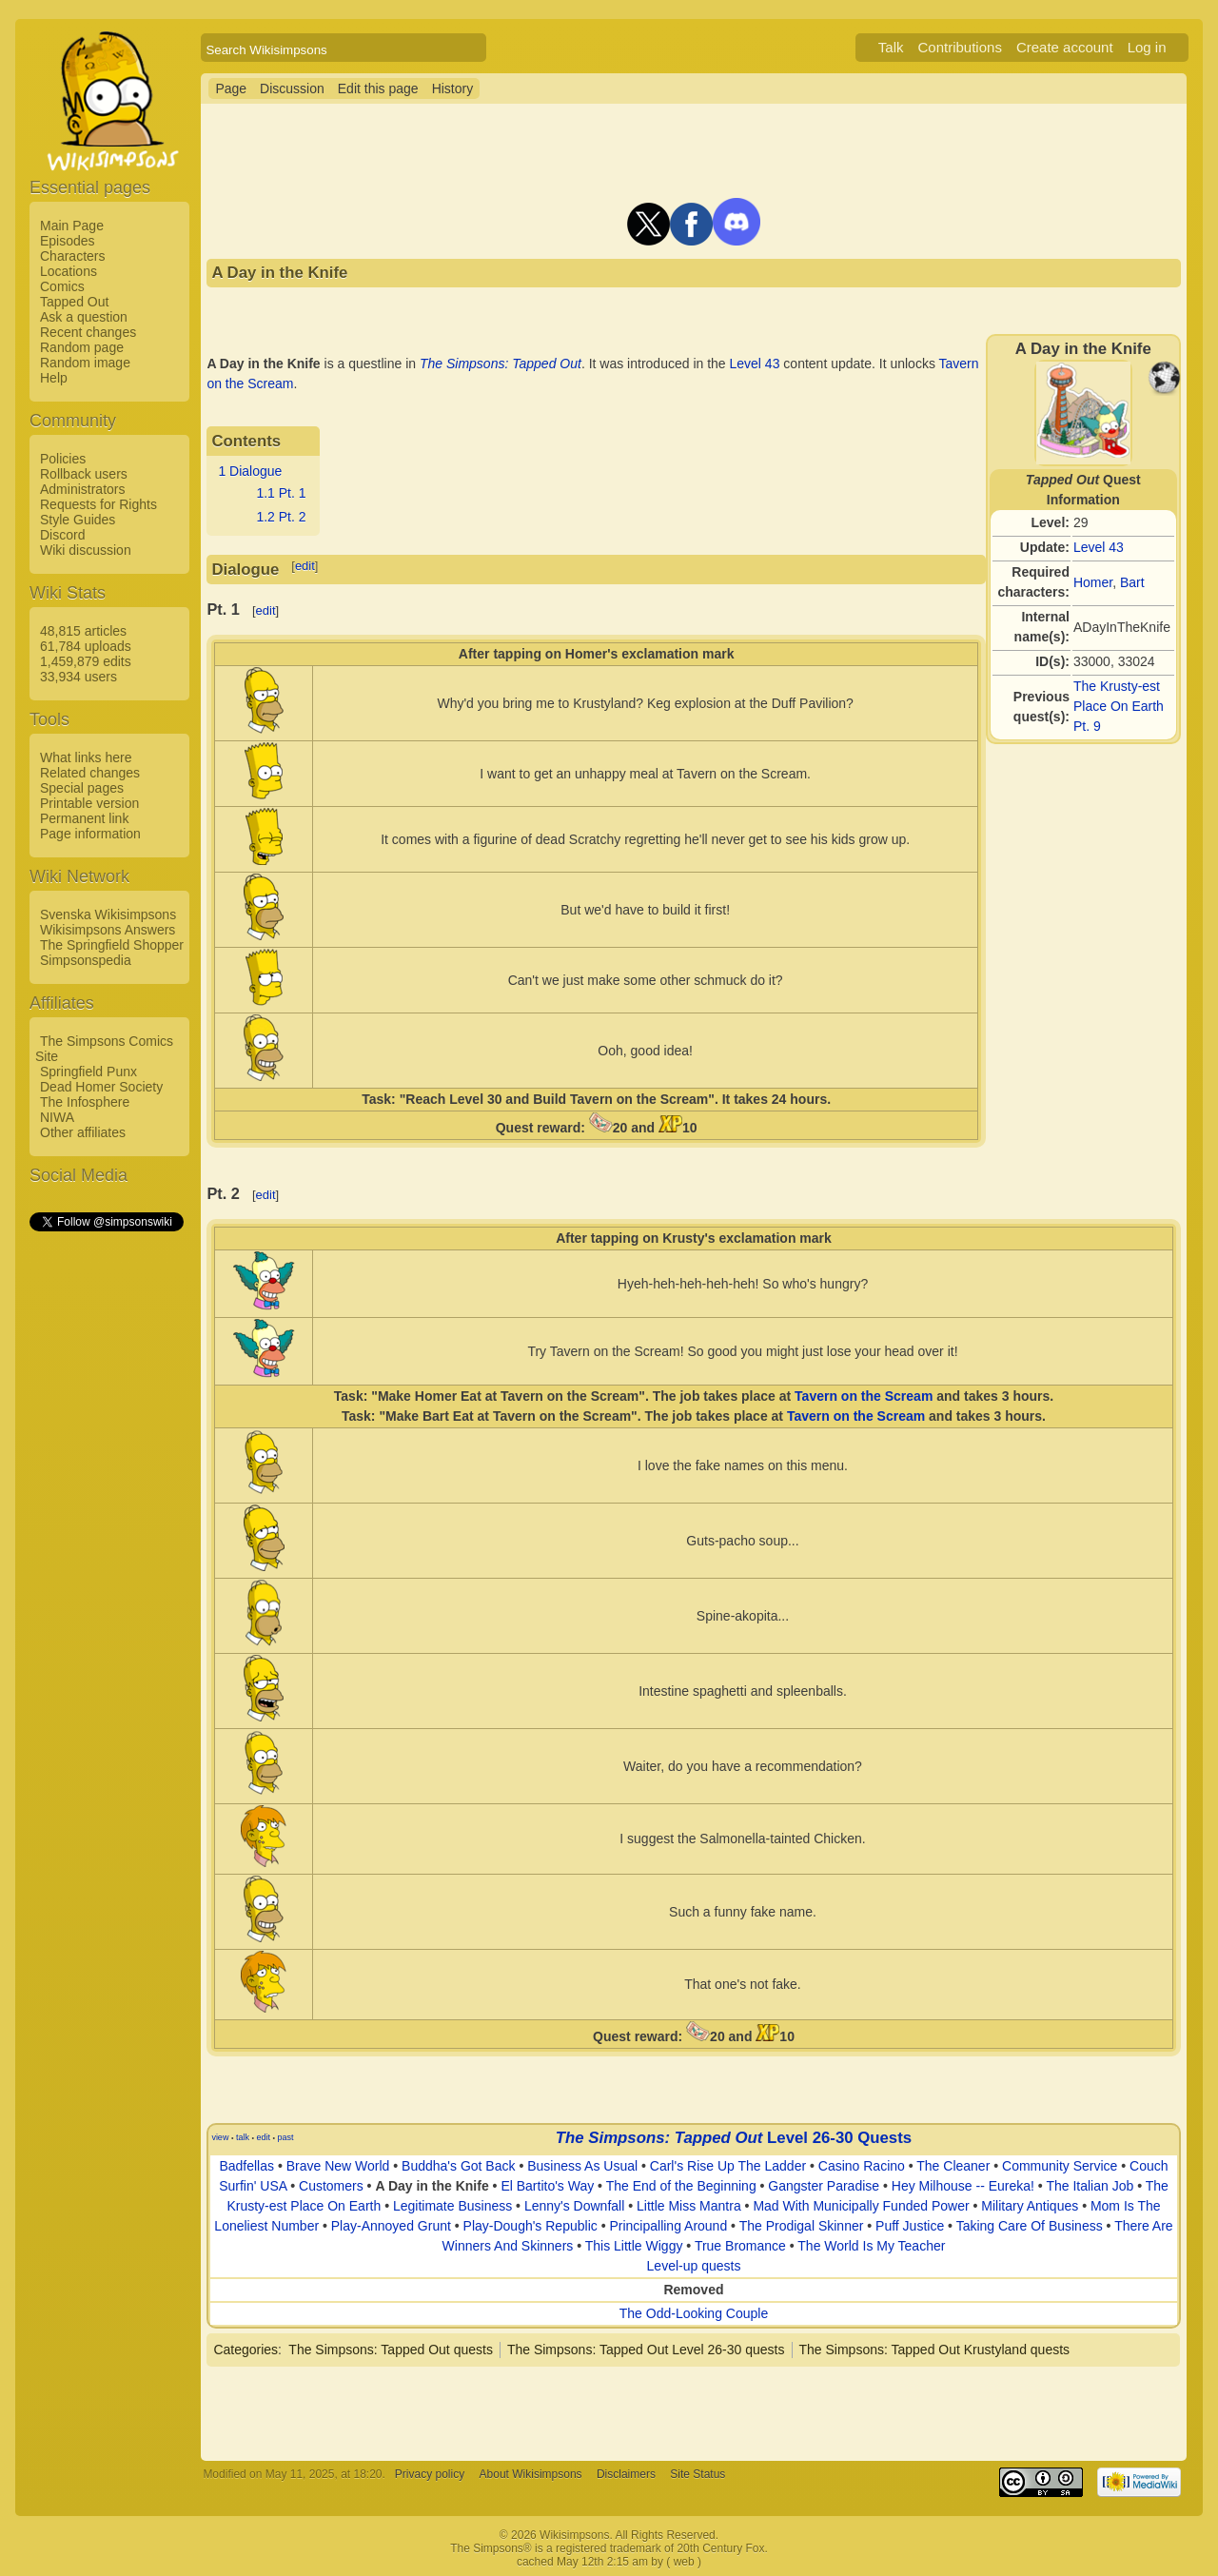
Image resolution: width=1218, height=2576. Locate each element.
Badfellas (246, 2165)
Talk (891, 47)
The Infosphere (84, 1102)
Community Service (1059, 2165)
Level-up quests (694, 2265)
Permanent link (84, 818)
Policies (63, 458)
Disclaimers (626, 2474)
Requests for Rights (98, 504)
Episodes (67, 240)
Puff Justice (909, 2225)
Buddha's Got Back (458, 2165)
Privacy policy (429, 2474)
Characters (72, 256)
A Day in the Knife (431, 2185)
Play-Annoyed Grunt (391, 2225)
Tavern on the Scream (864, 1396)
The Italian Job (1089, 2185)
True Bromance (740, 2245)
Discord (62, 534)
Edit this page (378, 88)
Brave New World (338, 2165)
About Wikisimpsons (531, 2474)
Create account (1064, 47)
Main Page (72, 225)
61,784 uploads (85, 646)
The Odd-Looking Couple (693, 2313)
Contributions (960, 47)
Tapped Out (74, 301)
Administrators (82, 489)
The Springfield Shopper (112, 945)
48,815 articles (83, 631)
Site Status (697, 2474)
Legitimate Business (452, 2205)
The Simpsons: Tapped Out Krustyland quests (935, 2349)
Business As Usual (582, 2165)
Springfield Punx (88, 1071)
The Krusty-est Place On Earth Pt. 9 (1118, 706)
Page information (90, 833)
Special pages (82, 788)
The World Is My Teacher (871, 2245)
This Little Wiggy (634, 2245)
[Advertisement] (105, 1519)
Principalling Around (668, 2225)
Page (230, 88)
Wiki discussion (85, 550)
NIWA (57, 1117)
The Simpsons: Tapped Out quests (390, 2349)
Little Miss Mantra (689, 2205)
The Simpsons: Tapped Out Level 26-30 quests (646, 2349)
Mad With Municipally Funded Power (861, 2205)
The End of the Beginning (681, 2185)
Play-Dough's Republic (530, 2225)
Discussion (292, 88)
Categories (245, 2349)
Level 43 (1098, 547)
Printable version (89, 803)
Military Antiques (1029, 2205)
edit (305, 566)
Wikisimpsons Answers (107, 929)
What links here (85, 757)
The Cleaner (953, 2165)
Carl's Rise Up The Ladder (728, 2165)
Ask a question (84, 316)
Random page (82, 347)
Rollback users (84, 474)
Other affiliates (83, 1132)
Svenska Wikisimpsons (108, 914)
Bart (1132, 582)
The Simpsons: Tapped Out (500, 363)
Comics (62, 286)
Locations (68, 271)
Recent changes (88, 332)
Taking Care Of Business (1029, 2225)
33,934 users (78, 676)
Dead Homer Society (101, 1086)
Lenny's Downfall (574, 2205)
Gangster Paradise (823, 2185)
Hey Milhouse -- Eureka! (963, 2185)
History (453, 88)
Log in (1147, 47)
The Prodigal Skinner (801, 2225)
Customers (331, 2185)
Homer (1092, 582)
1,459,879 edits (85, 661)
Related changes (90, 772)
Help (54, 377)
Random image (85, 362)
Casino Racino (861, 2165)
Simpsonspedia (85, 960)
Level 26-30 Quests (839, 2138)
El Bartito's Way (547, 2185)
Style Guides (77, 519)
